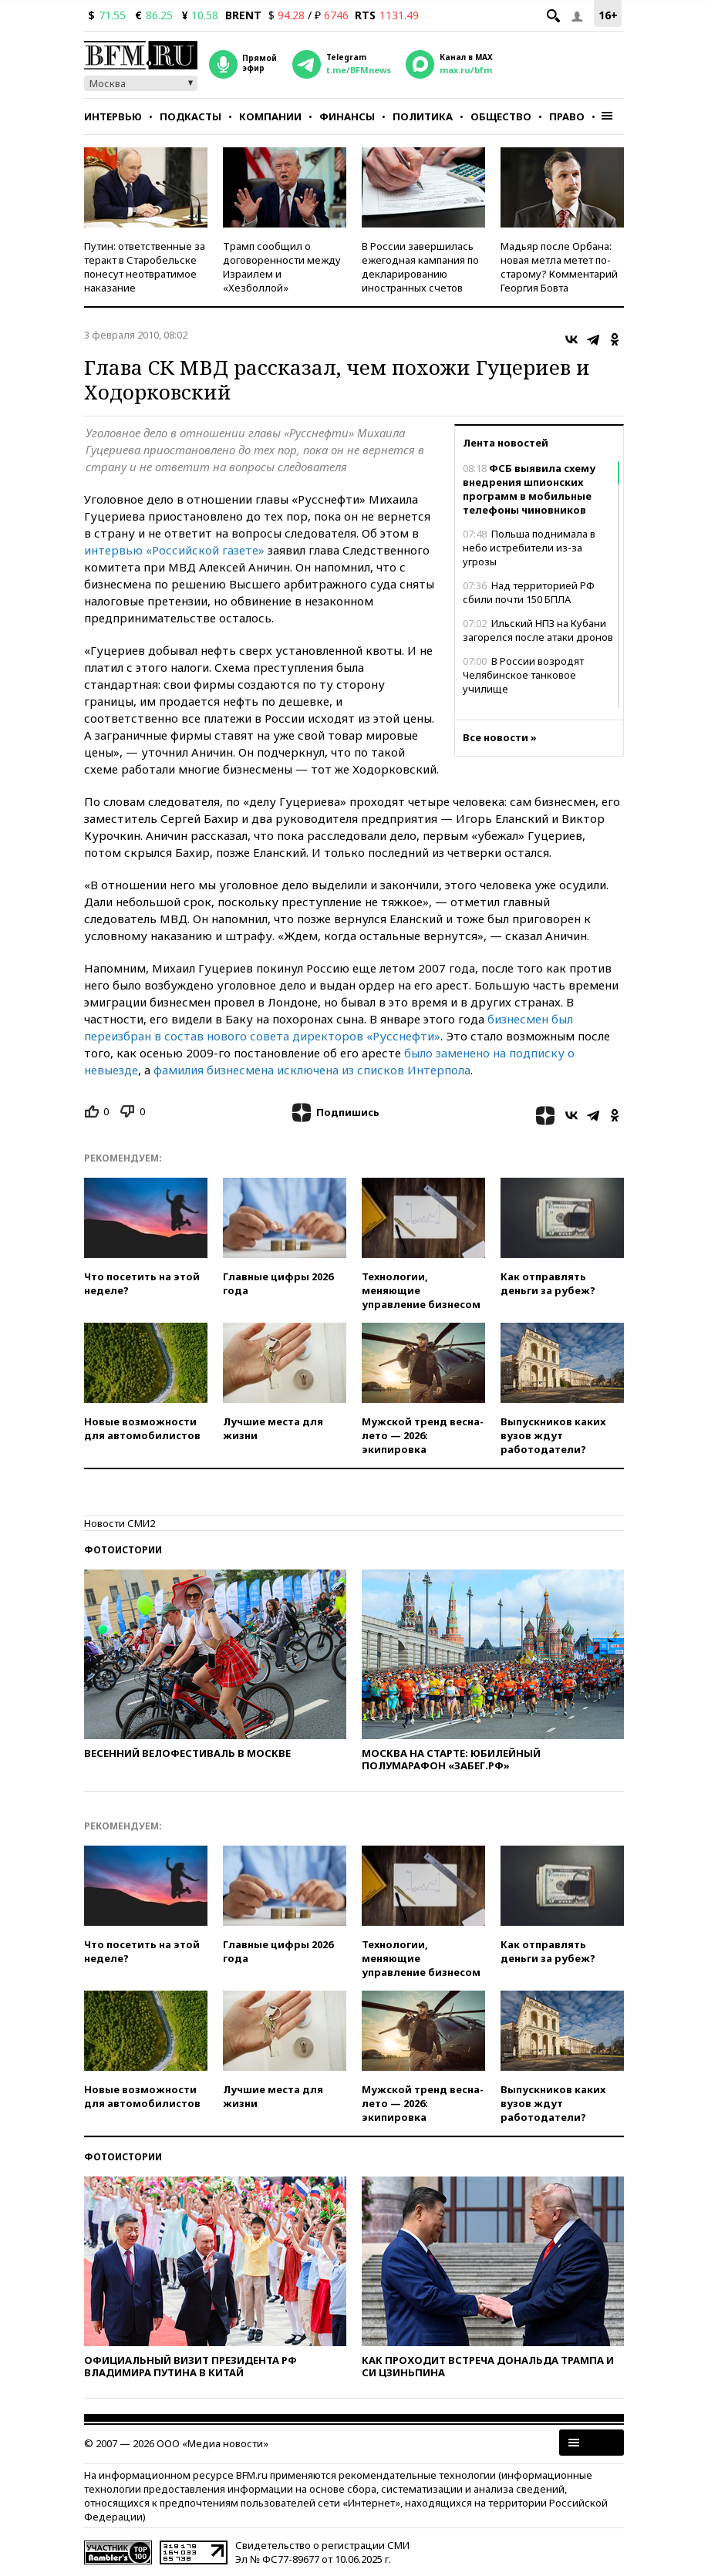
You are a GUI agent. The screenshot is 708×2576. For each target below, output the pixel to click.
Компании (270, 116)
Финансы (347, 116)
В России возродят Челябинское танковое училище (523, 675)
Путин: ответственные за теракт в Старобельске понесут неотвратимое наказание (144, 267)
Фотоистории (123, 1549)
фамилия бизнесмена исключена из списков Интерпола (311, 1069)
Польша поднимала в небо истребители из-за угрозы (529, 547)
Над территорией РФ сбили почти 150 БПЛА (529, 592)
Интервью (113, 116)
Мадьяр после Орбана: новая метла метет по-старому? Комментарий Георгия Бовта (559, 267)
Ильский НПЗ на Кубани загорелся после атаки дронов (538, 630)
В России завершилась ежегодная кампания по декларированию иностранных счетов (420, 267)
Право (567, 116)
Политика (423, 116)
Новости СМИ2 (119, 1523)
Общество (500, 116)
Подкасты (190, 116)
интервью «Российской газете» (174, 550)
